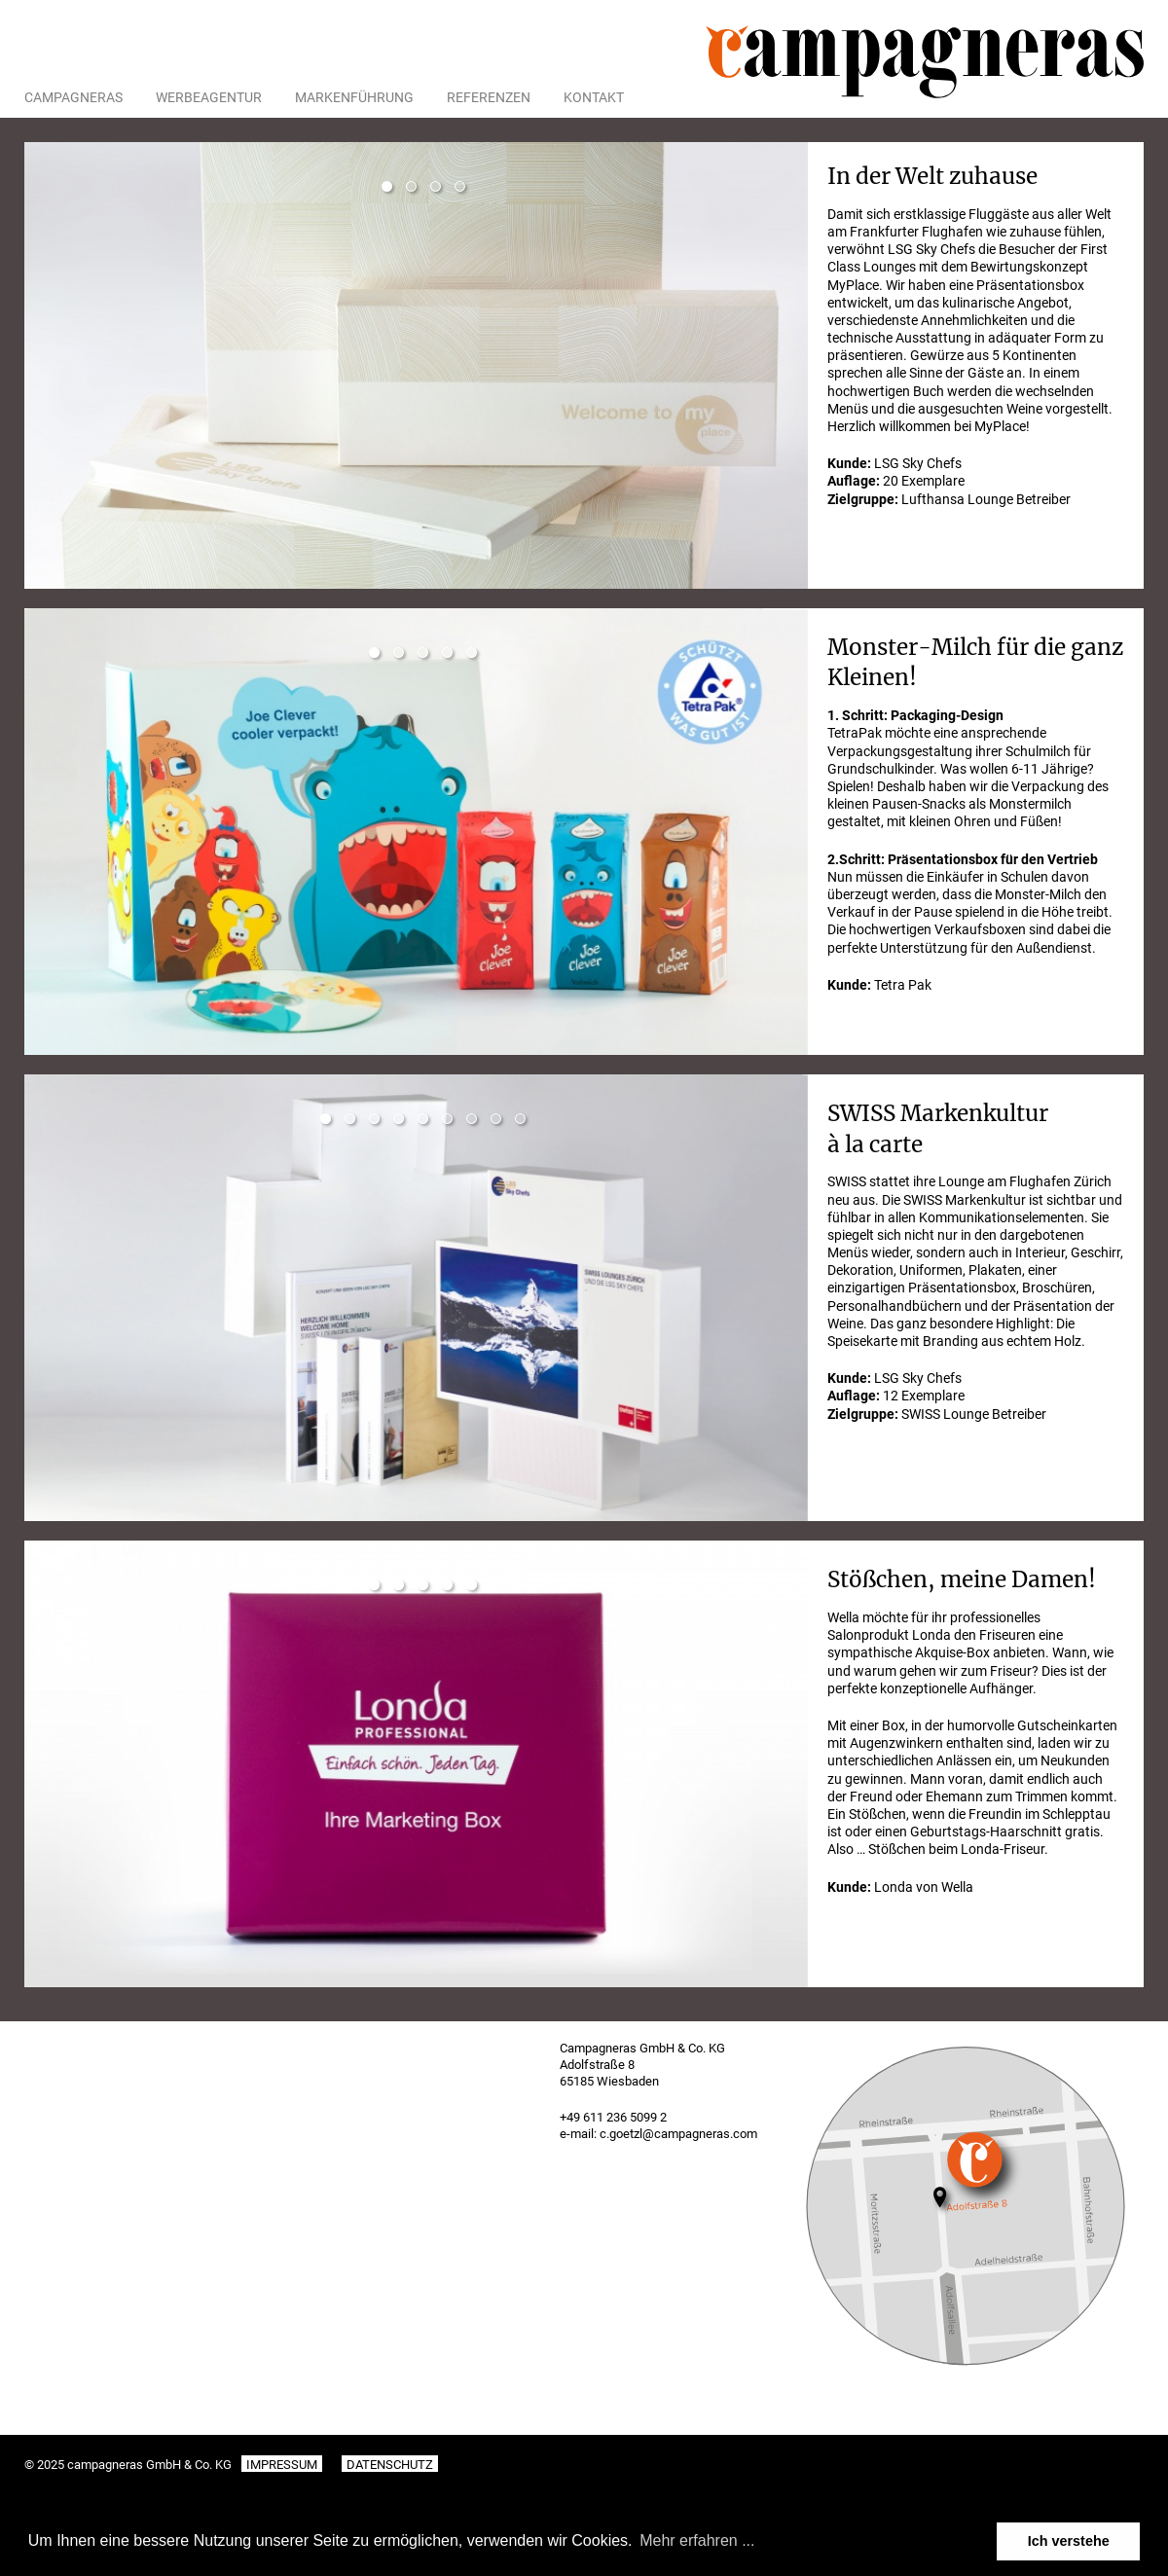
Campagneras (73, 97)
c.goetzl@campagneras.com (678, 2133)
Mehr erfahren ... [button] (696, 2540)
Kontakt (594, 97)
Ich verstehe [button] (1069, 2541)
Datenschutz (390, 2464)
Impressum (281, 2464)
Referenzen (488, 97)
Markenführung (354, 97)
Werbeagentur (209, 97)
